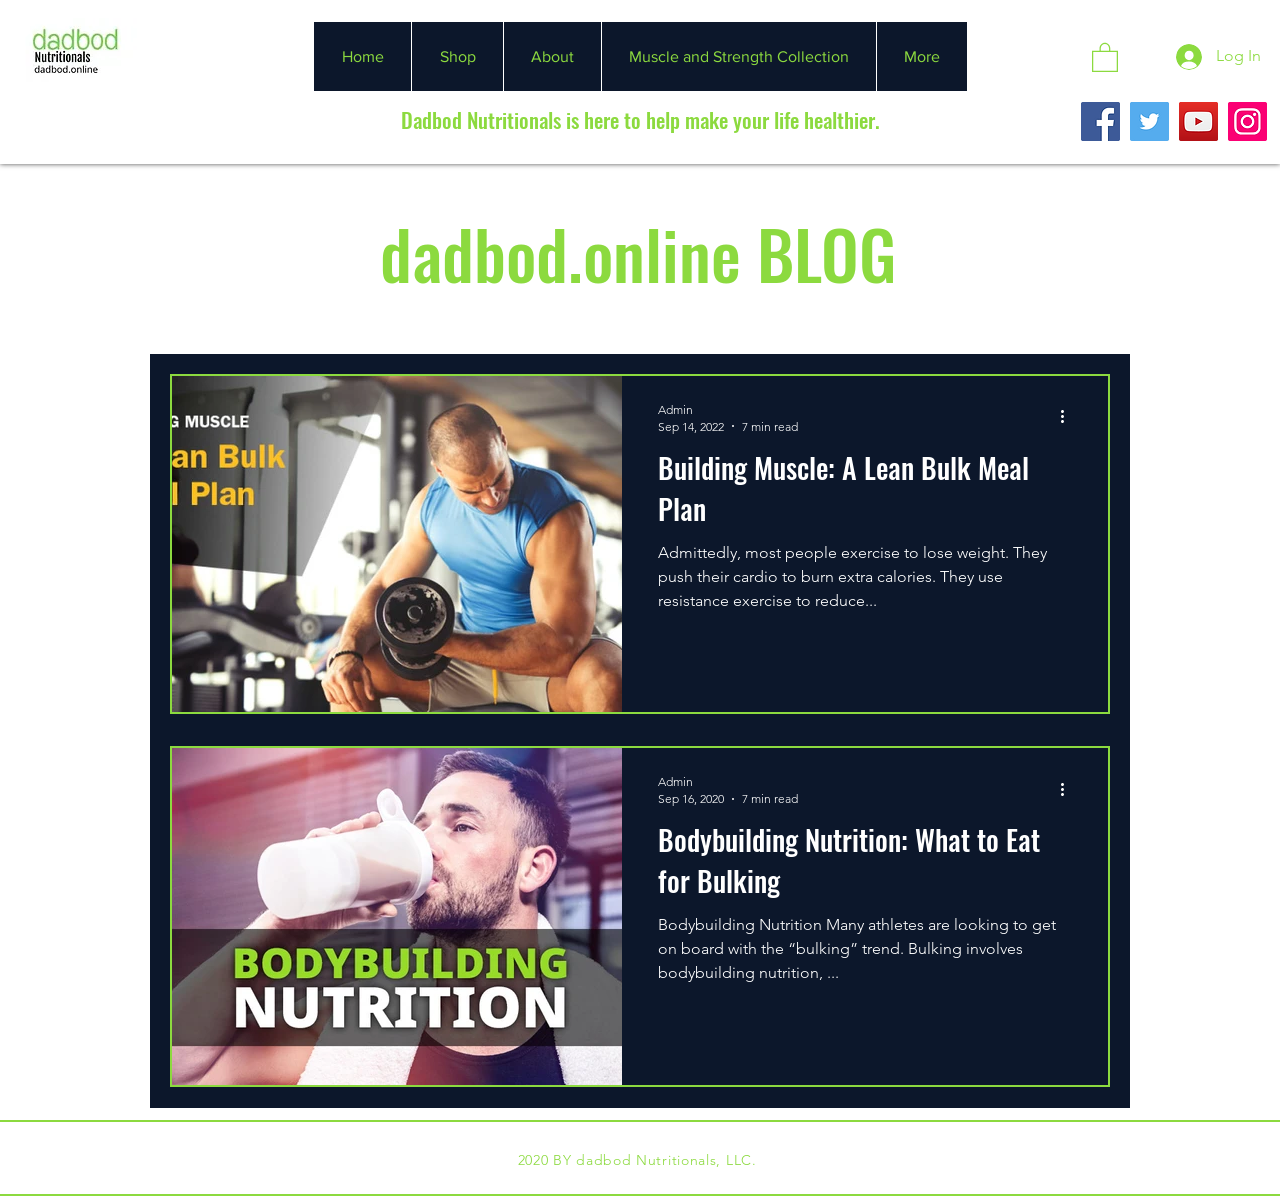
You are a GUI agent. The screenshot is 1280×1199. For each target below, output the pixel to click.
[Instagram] (1247, 121)
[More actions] (1069, 417)
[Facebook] (1100, 121)
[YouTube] (1198, 121)
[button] (1105, 56)
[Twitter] (1149, 121)
